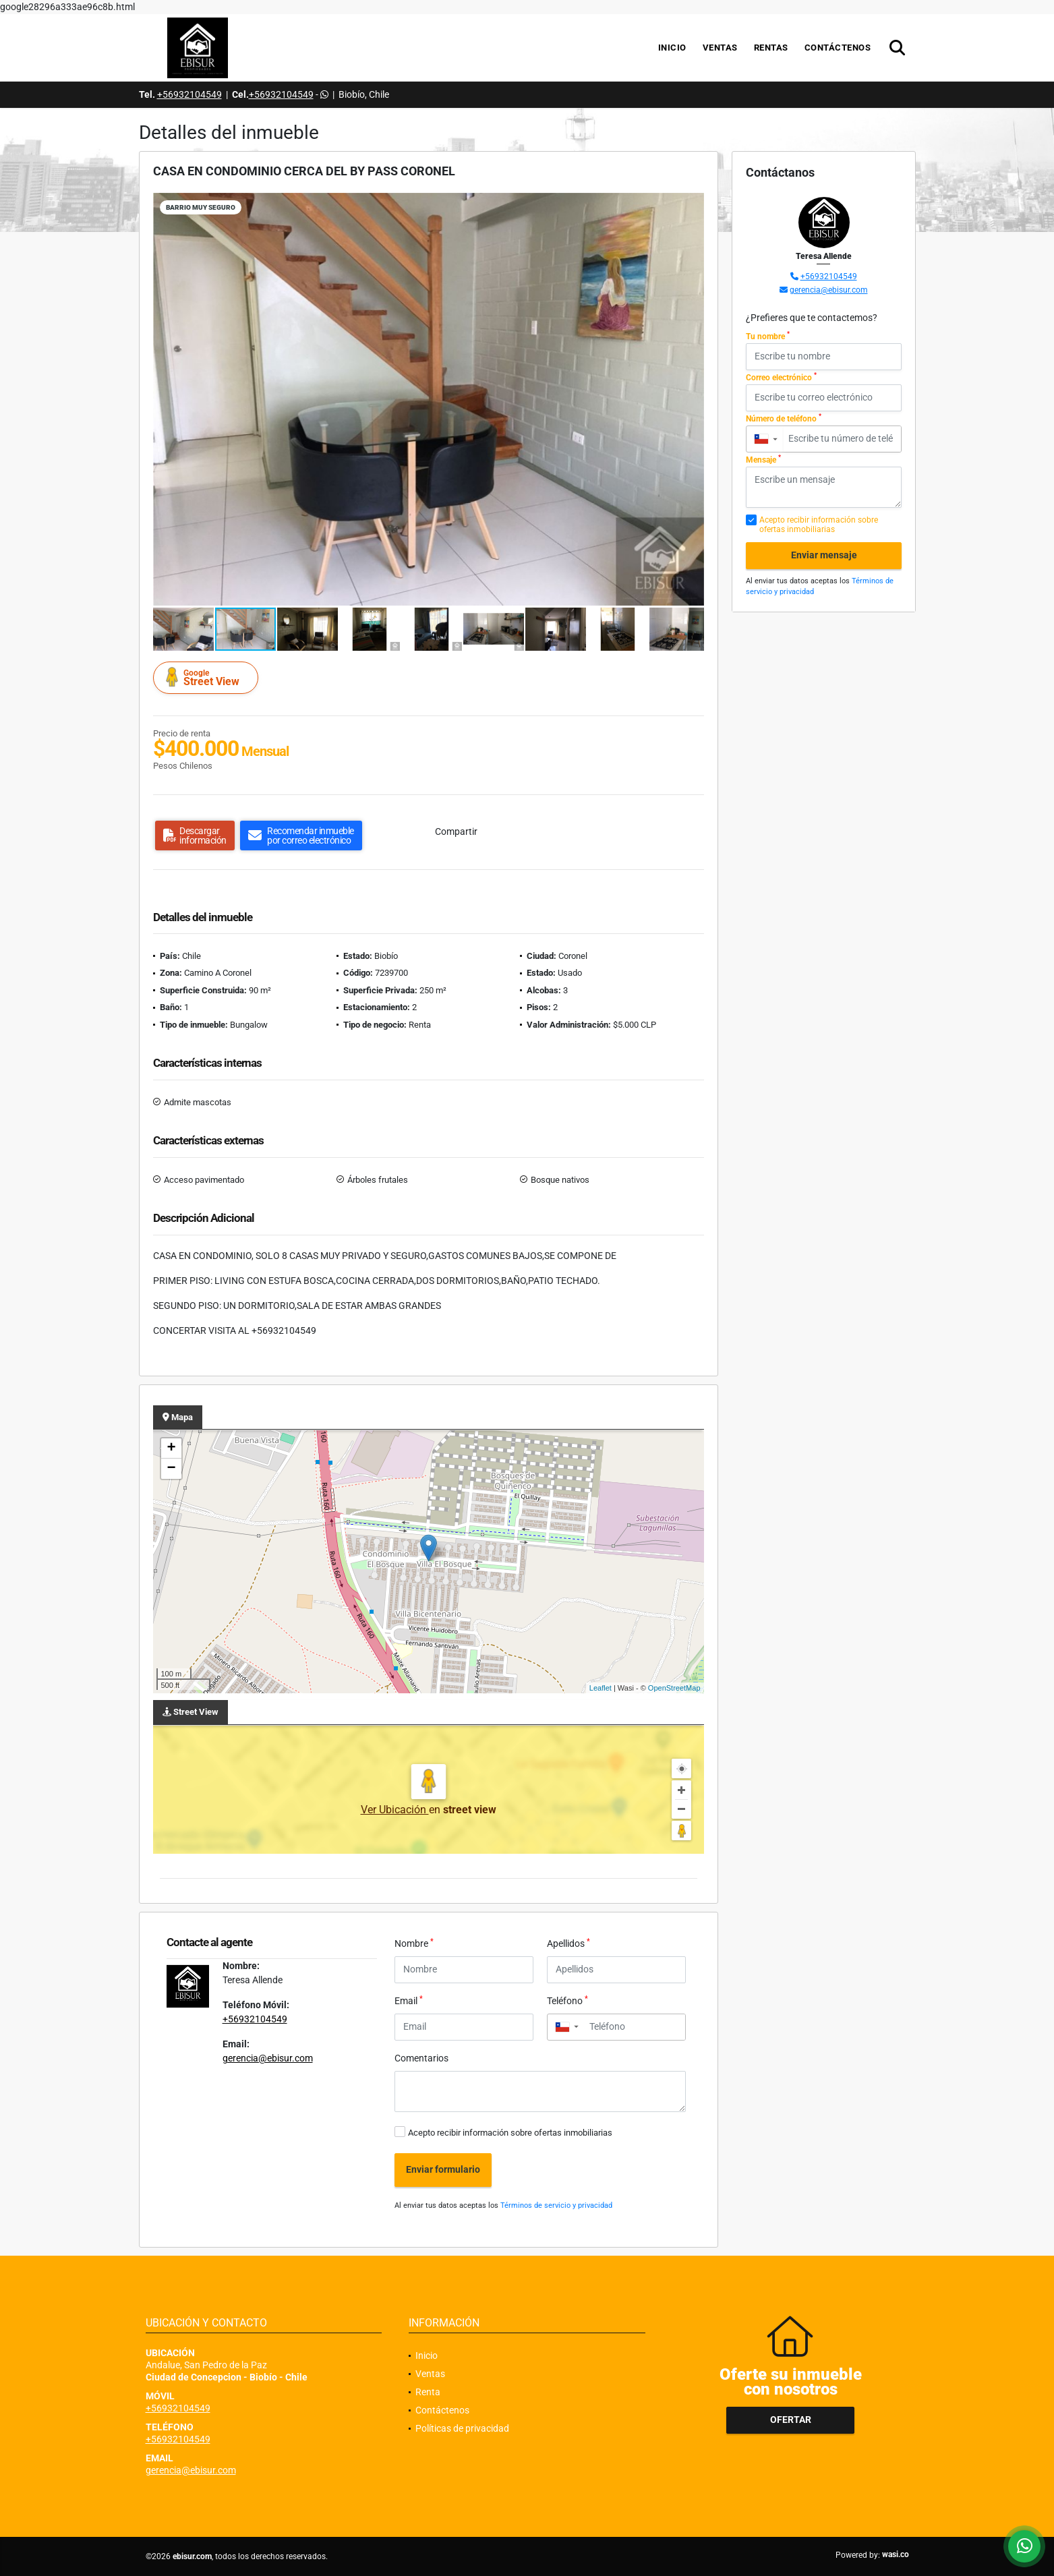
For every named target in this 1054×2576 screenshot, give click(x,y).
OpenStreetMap (674, 1688)
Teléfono (567, 2000)
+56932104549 (189, 94)
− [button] (171, 1469)
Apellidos (568, 1943)
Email (408, 2000)
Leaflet (600, 1688)
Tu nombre (768, 335)
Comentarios (421, 2058)
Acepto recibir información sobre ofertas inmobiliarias (510, 2133)
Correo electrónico (781, 377)
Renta (427, 2392)
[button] (692, 205)
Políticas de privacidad (462, 2428)
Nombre (414, 1943)
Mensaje (763, 459)
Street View (208, 677)
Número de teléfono (783, 418)
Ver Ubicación (395, 1809)
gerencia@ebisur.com (268, 2058)
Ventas (720, 47)
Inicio (672, 47)
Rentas (771, 47)
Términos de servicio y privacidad (556, 2205)
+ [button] (171, 1448)
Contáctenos (837, 47)
